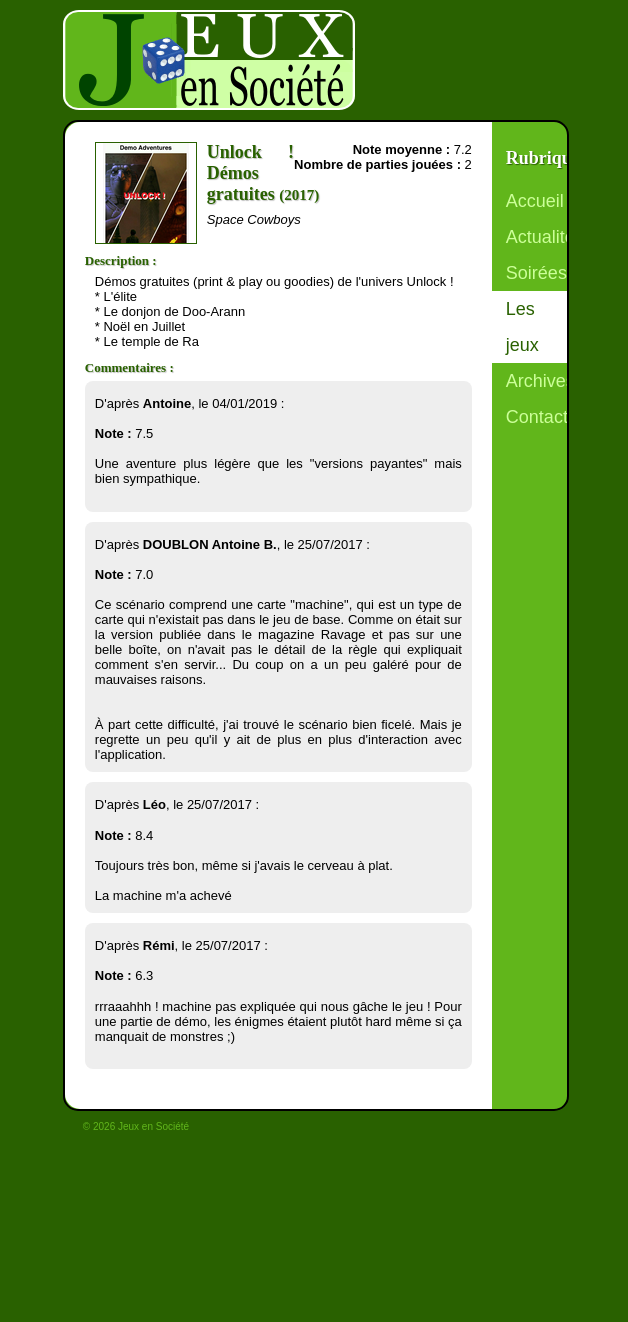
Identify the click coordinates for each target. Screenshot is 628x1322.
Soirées (536, 273)
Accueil (535, 201)
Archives (540, 381)
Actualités (545, 237)
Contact (537, 417)
